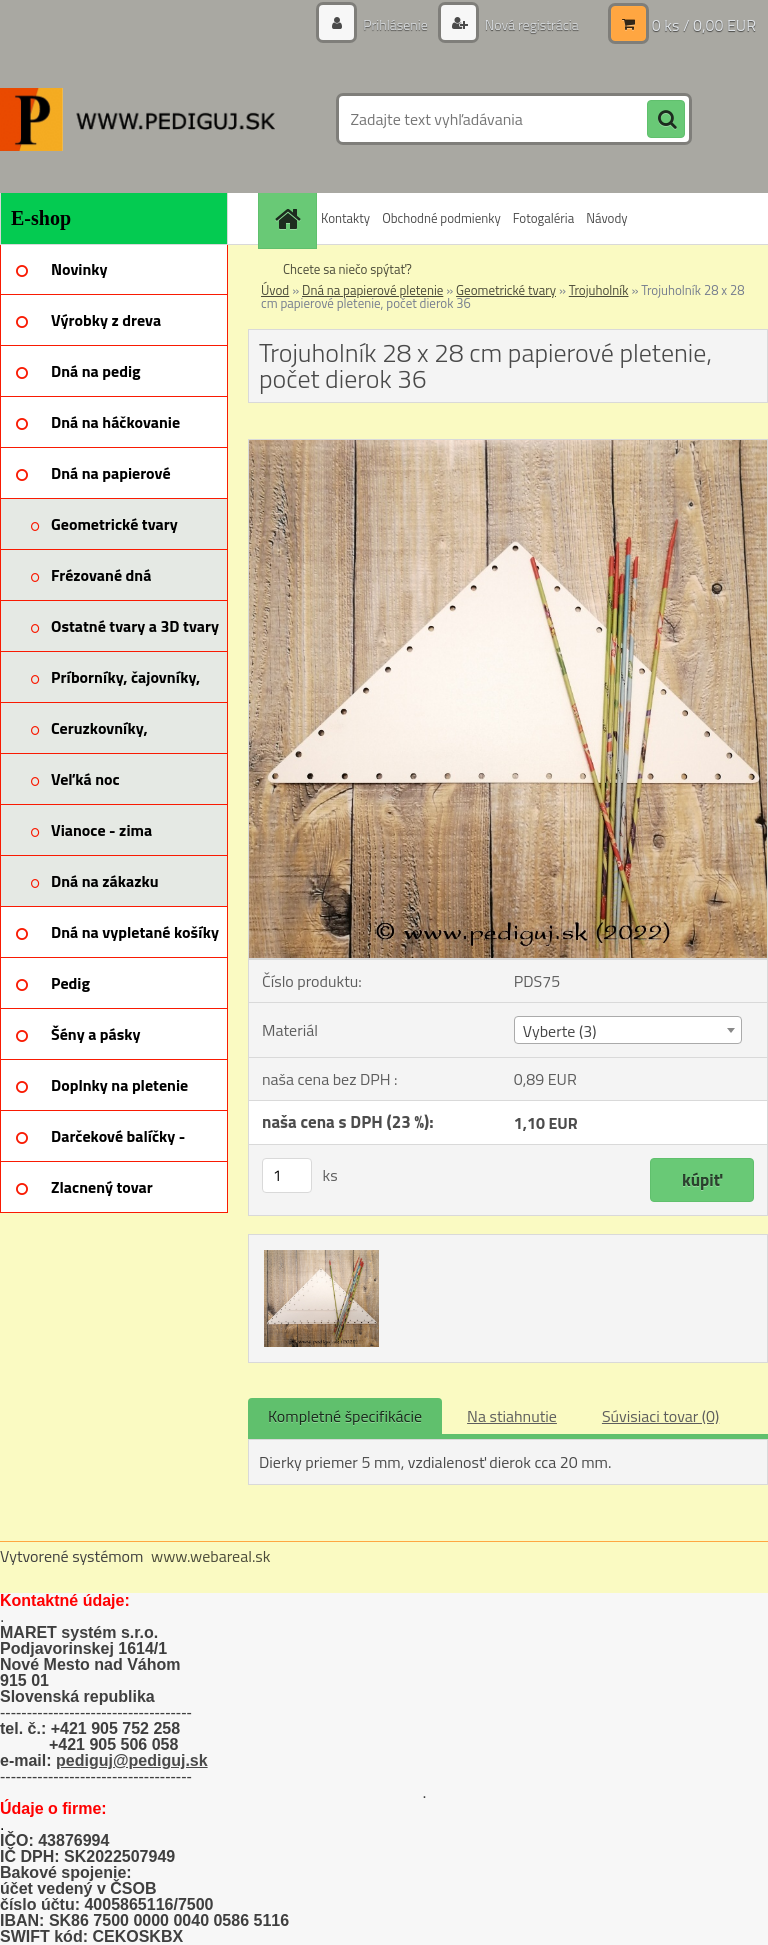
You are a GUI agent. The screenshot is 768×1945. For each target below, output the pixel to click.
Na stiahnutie (512, 1416)
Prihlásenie (395, 24)
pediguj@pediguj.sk (132, 1760)
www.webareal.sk (211, 1556)
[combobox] (628, 1030)
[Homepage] (290, 218)
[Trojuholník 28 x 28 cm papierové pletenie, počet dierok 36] (508, 448)
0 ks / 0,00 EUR (704, 25)
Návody (606, 218)
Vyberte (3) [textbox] (560, 1031)
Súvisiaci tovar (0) (660, 1416)
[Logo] (137, 119)
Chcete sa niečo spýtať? (347, 269)
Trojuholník (599, 290)
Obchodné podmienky (441, 218)
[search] (666, 120)
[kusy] (287, 1175)
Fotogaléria (543, 218)
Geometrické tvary (506, 290)
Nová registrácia (530, 24)
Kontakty (345, 218)
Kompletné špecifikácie (345, 1416)
